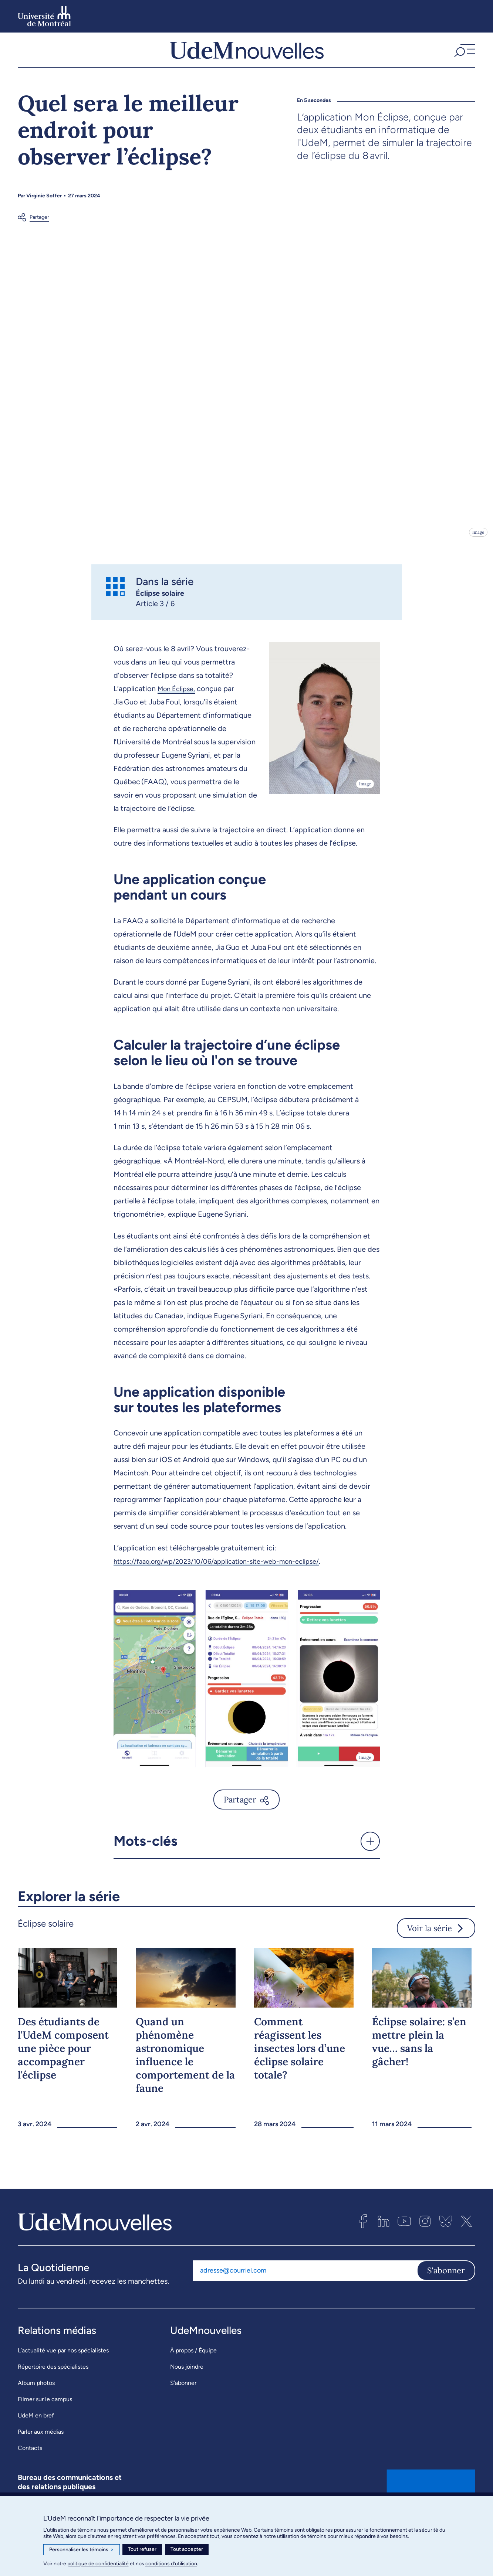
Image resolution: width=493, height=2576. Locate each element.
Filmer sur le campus (45, 2417)
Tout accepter (186, 2549)
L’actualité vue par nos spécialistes (63, 2368)
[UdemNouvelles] (247, 58)
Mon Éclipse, (179, 706)
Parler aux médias (41, 2449)
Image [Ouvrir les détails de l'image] (477, 550)
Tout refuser (142, 2549)
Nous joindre (186, 2384)
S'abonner (446, 2288)
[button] (463, 58)
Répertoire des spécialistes (53, 2384)
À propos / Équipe (193, 2368)
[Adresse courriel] (305, 2288)
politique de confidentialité (98, 2563)
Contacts (30, 2466)
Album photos (36, 2401)
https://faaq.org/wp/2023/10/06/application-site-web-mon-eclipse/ (228, 1579)
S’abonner (183, 2401)
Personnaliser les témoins (81, 2549)
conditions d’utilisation (171, 2563)
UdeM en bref (36, 2433)
